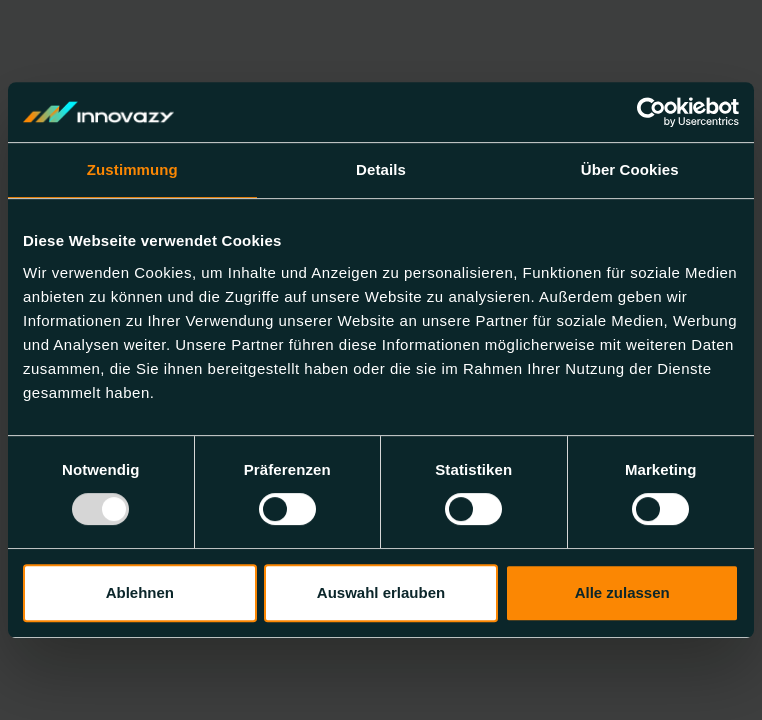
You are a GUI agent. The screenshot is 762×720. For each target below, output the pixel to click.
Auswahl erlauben (381, 592)
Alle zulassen (622, 592)
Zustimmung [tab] (132, 169)
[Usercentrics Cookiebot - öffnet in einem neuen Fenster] (651, 112)
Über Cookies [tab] (630, 169)
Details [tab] (381, 169)
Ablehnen (140, 592)
